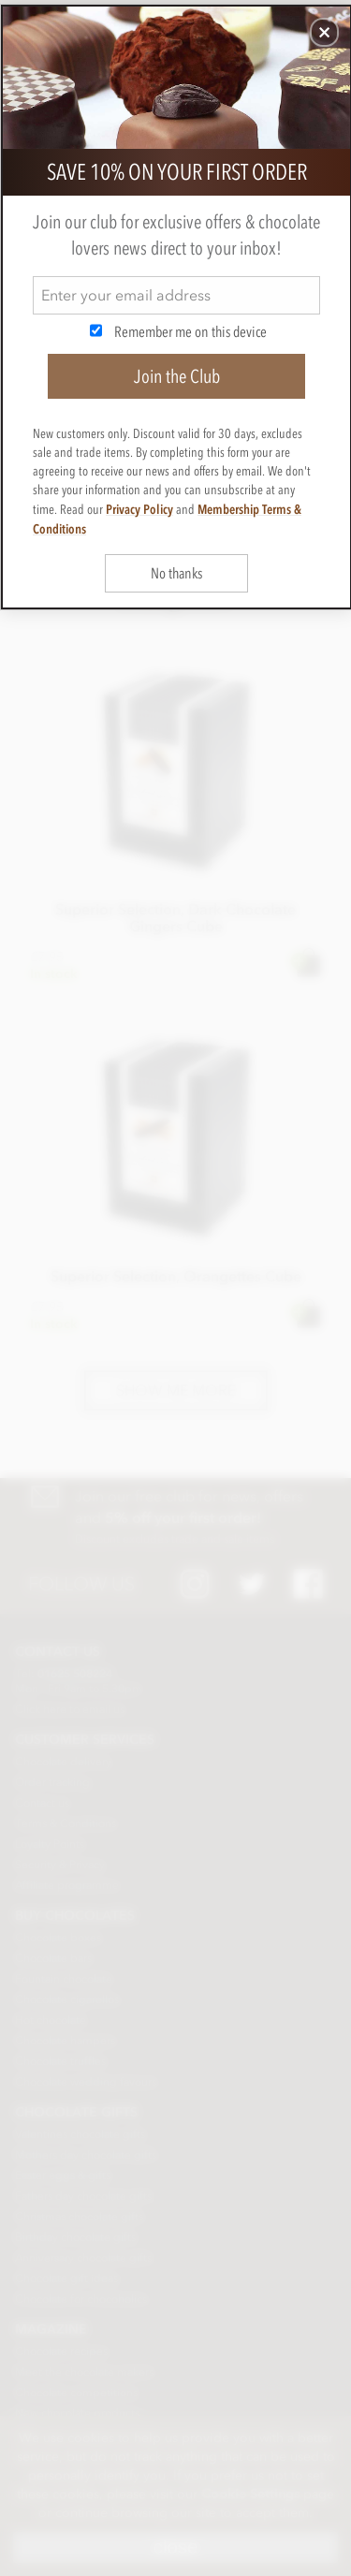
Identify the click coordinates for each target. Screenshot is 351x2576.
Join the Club (177, 376)
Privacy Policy (139, 509)
